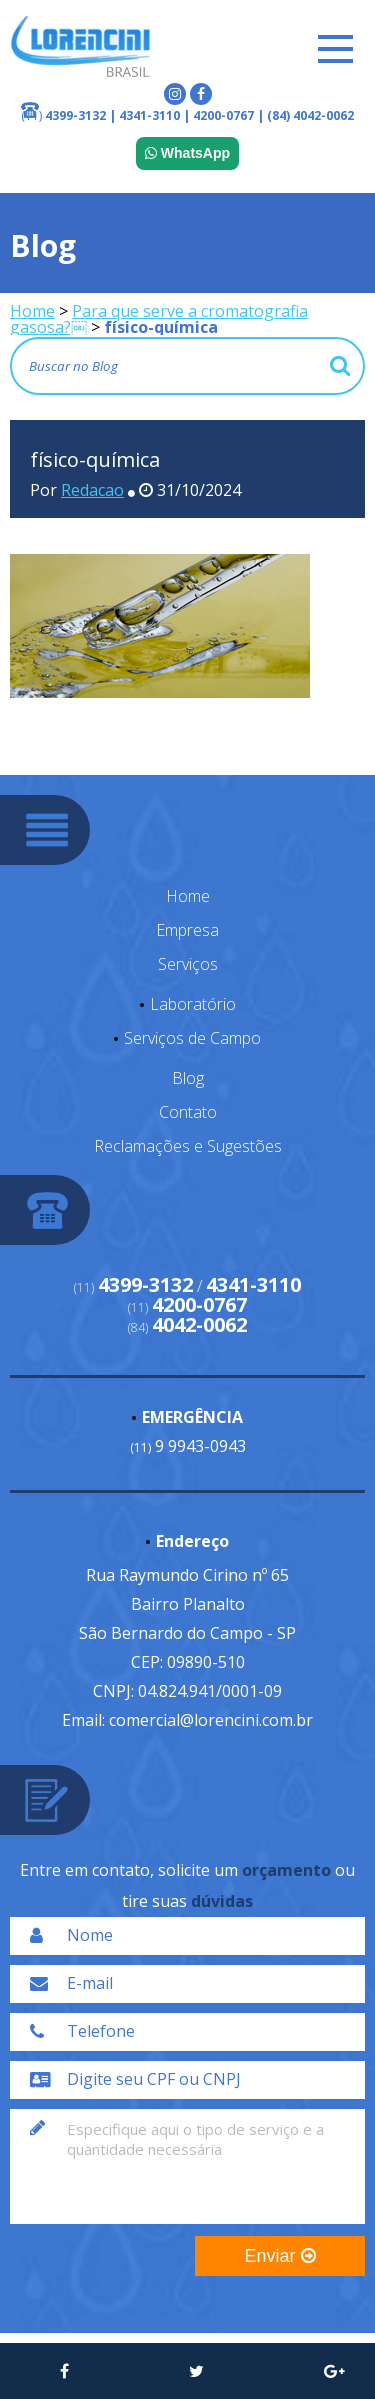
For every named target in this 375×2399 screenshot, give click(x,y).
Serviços (188, 964)
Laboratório (193, 1004)
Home (32, 311)
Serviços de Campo (192, 1038)
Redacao (92, 490)
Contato (188, 1112)
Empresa (187, 930)
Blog (188, 1078)
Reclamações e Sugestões (188, 1146)
